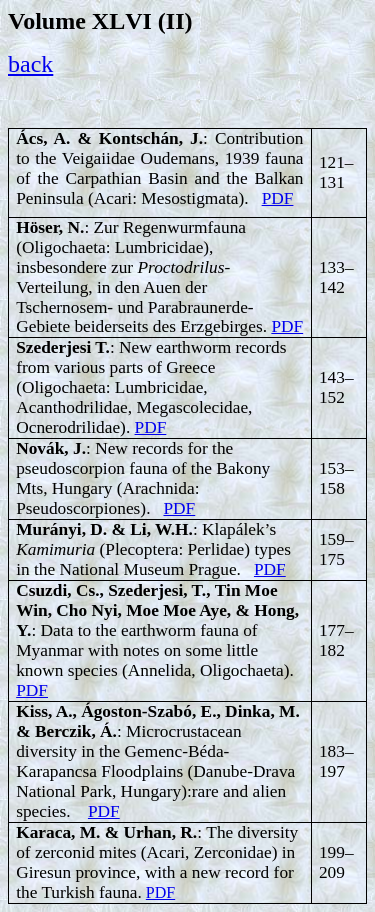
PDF (278, 198)
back (30, 64)
